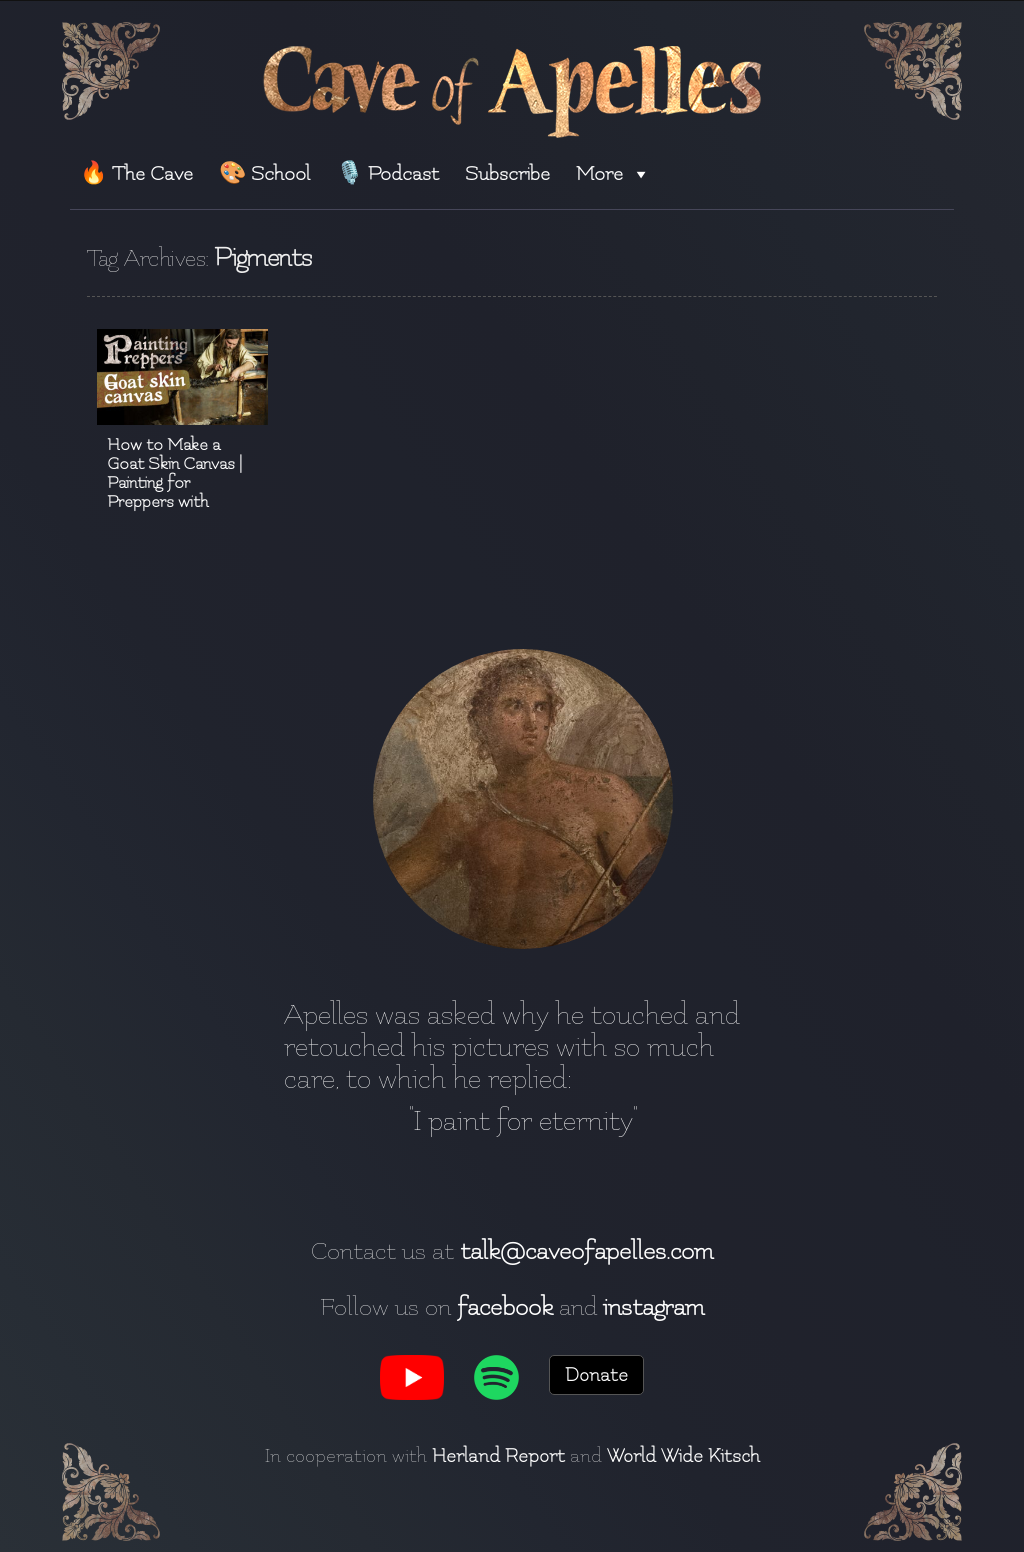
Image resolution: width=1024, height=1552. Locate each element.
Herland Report (498, 1456)
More (613, 173)
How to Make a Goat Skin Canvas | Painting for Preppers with (174, 473)
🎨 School (264, 173)
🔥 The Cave (136, 173)
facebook (505, 1307)
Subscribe (507, 173)
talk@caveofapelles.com (586, 1251)
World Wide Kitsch (683, 1456)
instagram (653, 1307)
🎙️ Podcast (387, 173)
